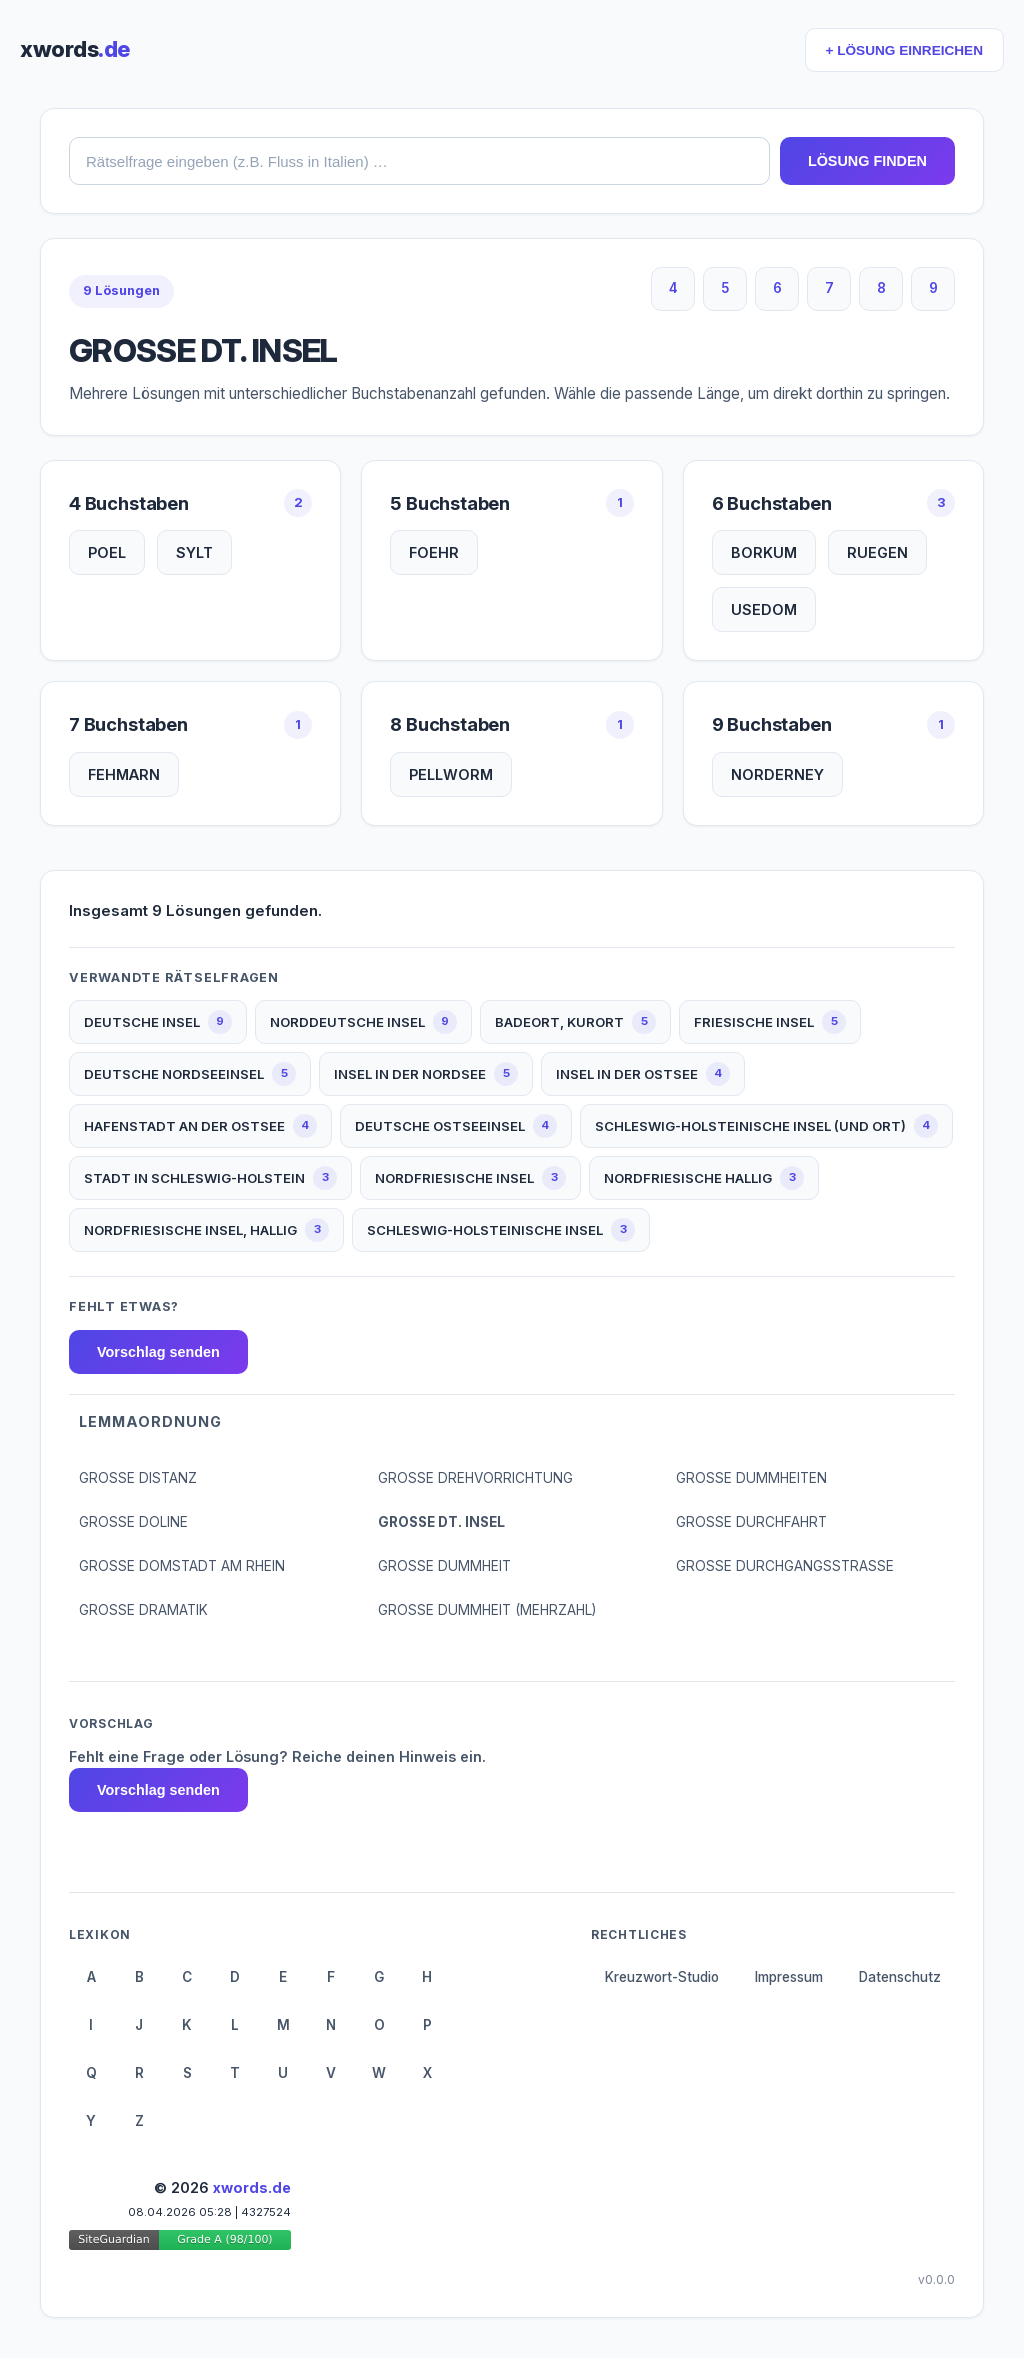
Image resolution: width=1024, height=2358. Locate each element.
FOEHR (434, 552)
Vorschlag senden (158, 1352)
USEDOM (764, 609)
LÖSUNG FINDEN (867, 161)
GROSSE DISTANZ (138, 1478)
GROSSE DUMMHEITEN (751, 1478)
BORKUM (764, 552)
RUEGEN (877, 552)
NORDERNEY (777, 774)
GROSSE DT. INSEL (441, 1522)
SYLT (194, 552)
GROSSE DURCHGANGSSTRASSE (785, 1566)
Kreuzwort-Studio (662, 1977)
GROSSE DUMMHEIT (444, 1566)
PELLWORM (451, 774)
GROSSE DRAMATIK (143, 1610)
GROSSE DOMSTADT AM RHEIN (182, 1566)
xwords (75, 49)
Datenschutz (900, 1977)
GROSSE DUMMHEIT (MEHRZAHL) (487, 1610)
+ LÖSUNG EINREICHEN (904, 50)
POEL (107, 552)
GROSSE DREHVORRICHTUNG (475, 1478)
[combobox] (419, 161)
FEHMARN (124, 774)
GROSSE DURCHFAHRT (751, 1522)
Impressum (789, 1977)
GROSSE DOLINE (133, 1522)
